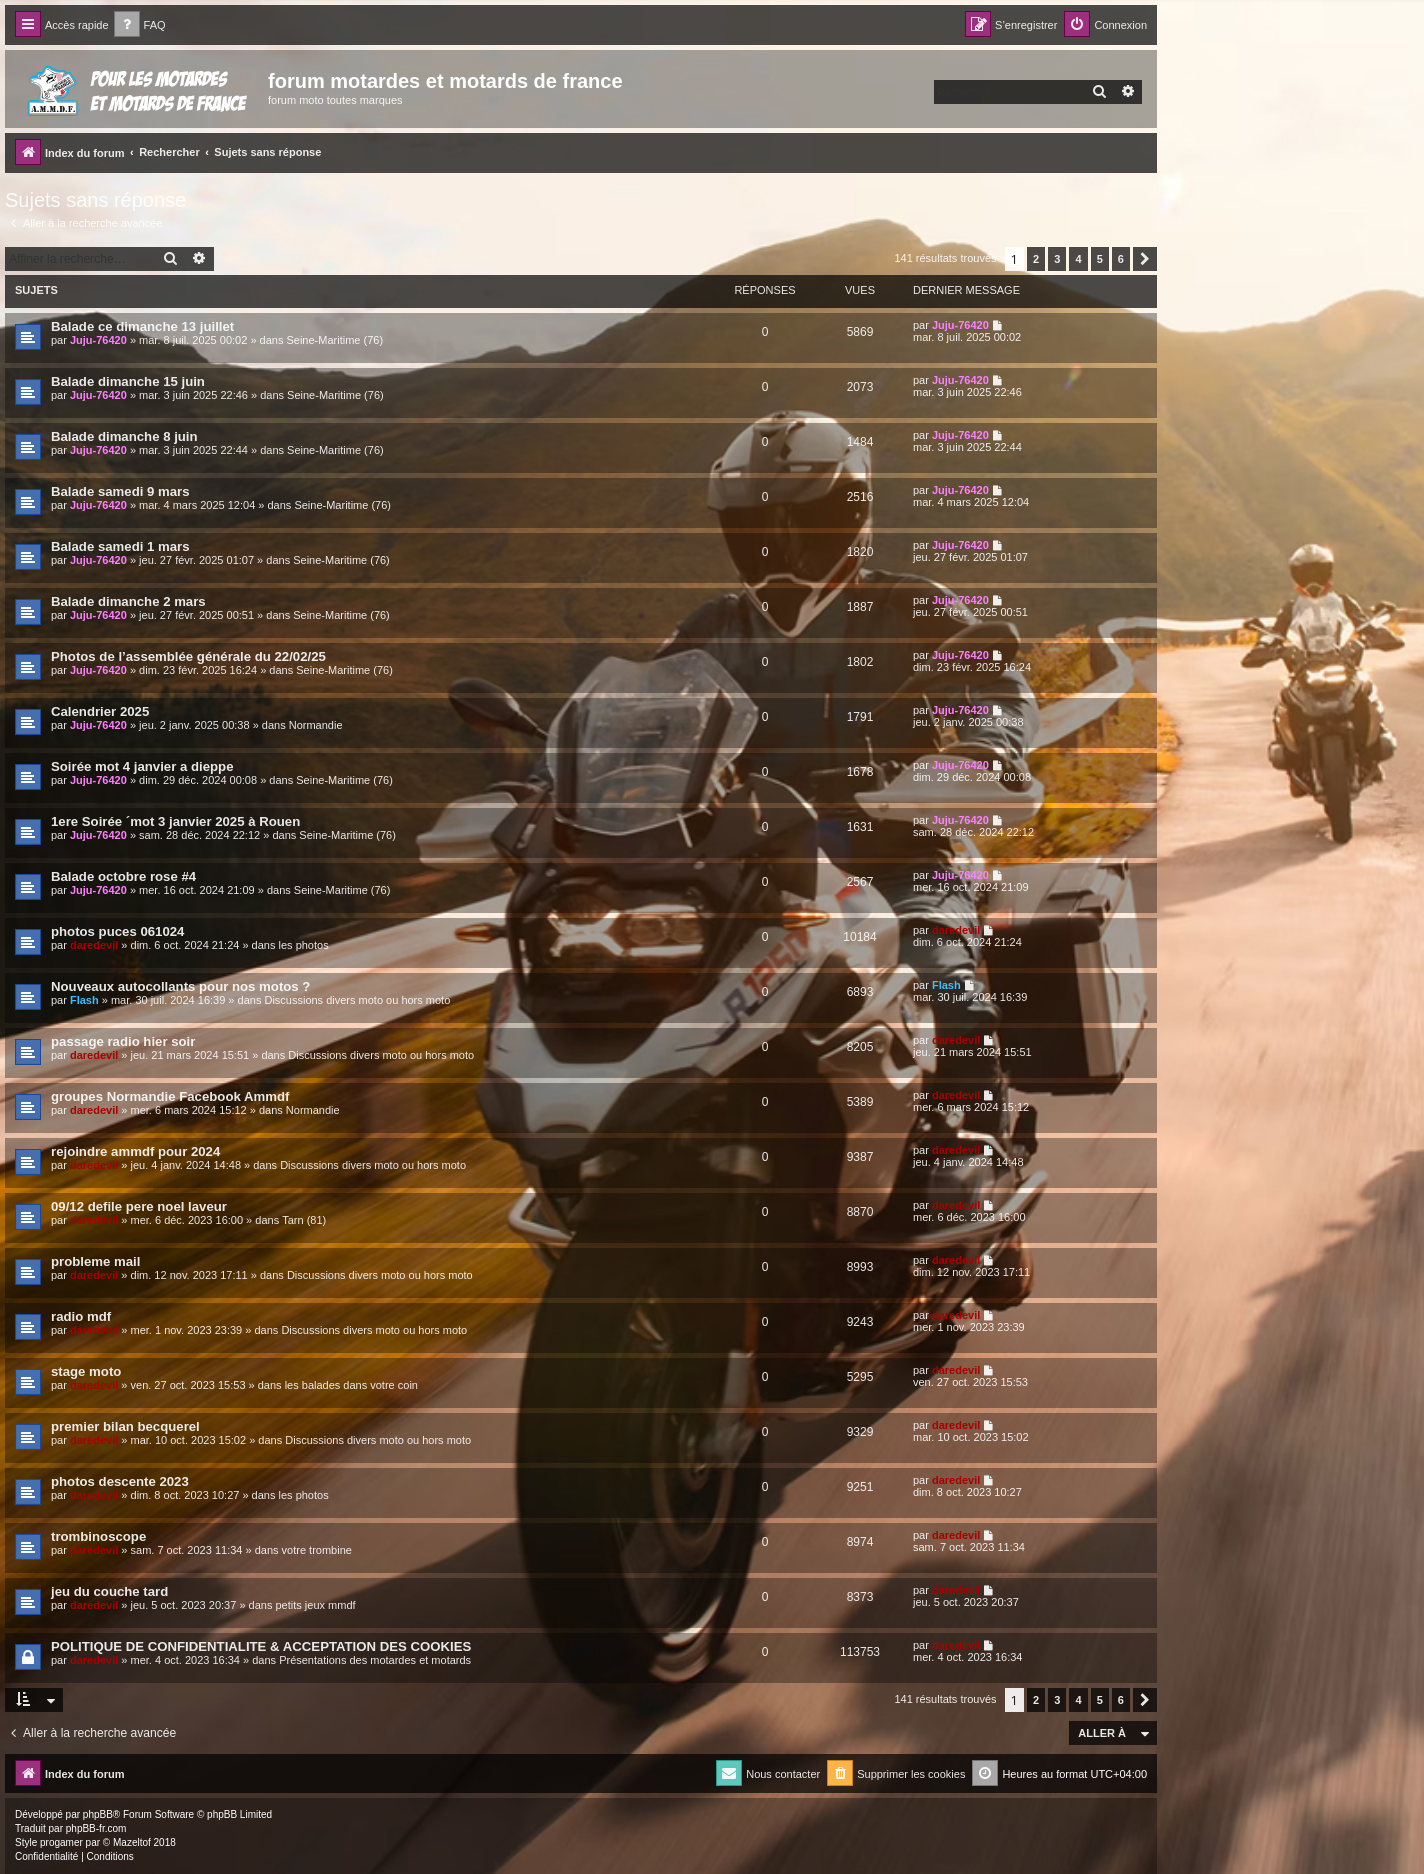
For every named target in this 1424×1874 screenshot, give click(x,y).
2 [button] (1036, 259)
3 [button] (1057, 259)
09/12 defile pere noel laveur (139, 1206)
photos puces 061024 (117, 931)
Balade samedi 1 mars (120, 546)
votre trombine (317, 1550)
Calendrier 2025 (100, 711)
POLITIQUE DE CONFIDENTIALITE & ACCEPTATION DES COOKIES (261, 1646)
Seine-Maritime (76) (334, 340)
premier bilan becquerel (125, 1426)
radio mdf (81, 1316)
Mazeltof (132, 1842)
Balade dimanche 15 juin (128, 381)
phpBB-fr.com (96, 1828)
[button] (1145, 259)
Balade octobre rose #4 (123, 876)
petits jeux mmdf (315, 1605)
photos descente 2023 (120, 1481)
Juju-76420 (98, 340)
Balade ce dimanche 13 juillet (142, 326)
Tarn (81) (304, 1220)
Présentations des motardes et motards (375, 1660)
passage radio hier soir (123, 1041)
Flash (84, 1000)
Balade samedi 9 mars (120, 491)
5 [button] (1100, 259)
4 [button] (1078, 259)
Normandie (316, 725)
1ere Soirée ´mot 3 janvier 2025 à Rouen (175, 821)
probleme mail (95, 1261)
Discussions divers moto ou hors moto (357, 1000)
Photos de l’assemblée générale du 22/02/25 (188, 656)
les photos (304, 945)
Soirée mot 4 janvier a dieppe (142, 766)
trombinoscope (98, 1536)
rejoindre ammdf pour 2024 (135, 1151)
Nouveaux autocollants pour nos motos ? (180, 986)
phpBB (98, 1814)
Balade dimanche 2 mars (128, 601)
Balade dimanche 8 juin (124, 436)
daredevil (94, 945)
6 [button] (1121, 259)
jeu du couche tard (109, 1591)
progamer (61, 1842)
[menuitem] (140, 25)
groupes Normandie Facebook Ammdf (170, 1096)
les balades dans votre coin (351, 1385)
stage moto (86, 1371)
